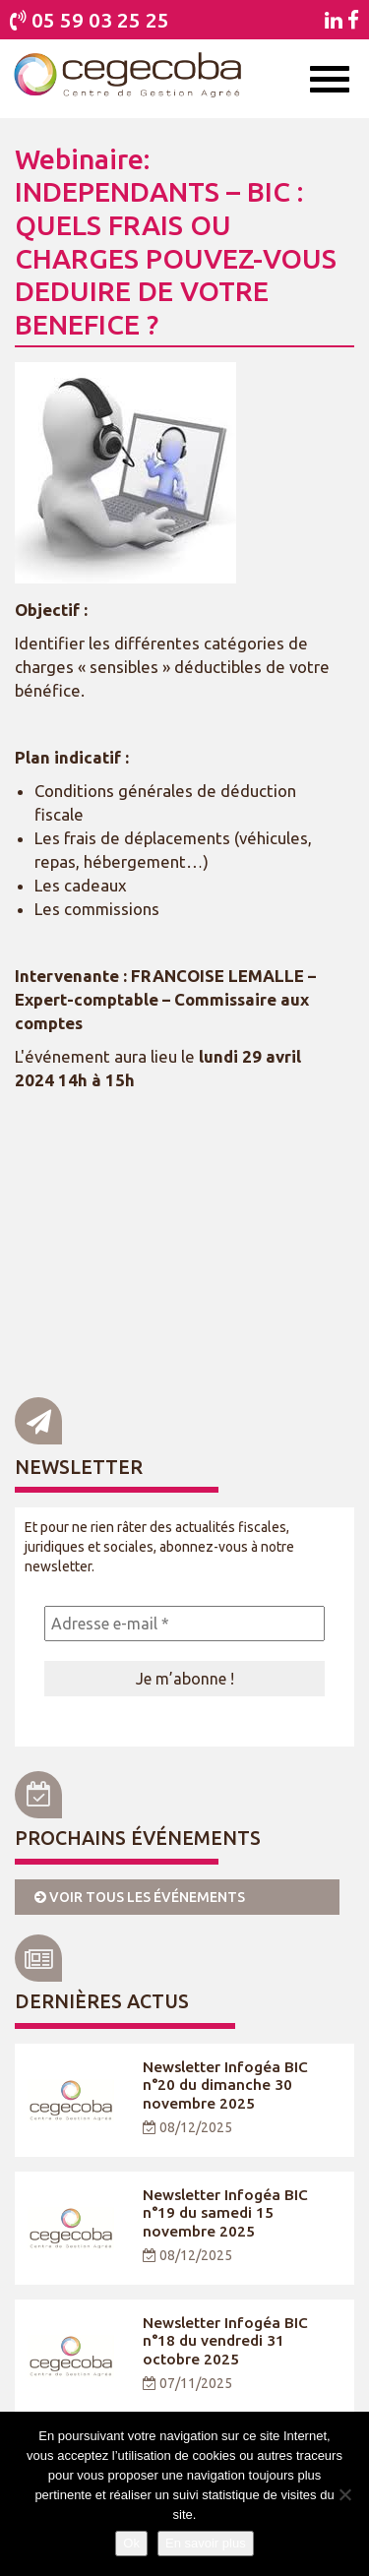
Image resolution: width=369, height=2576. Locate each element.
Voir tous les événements (139, 1897)
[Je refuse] (344, 2494)
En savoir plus (205, 2543)
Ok (131, 2543)
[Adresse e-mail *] (184, 1623)
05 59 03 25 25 (100, 19)
